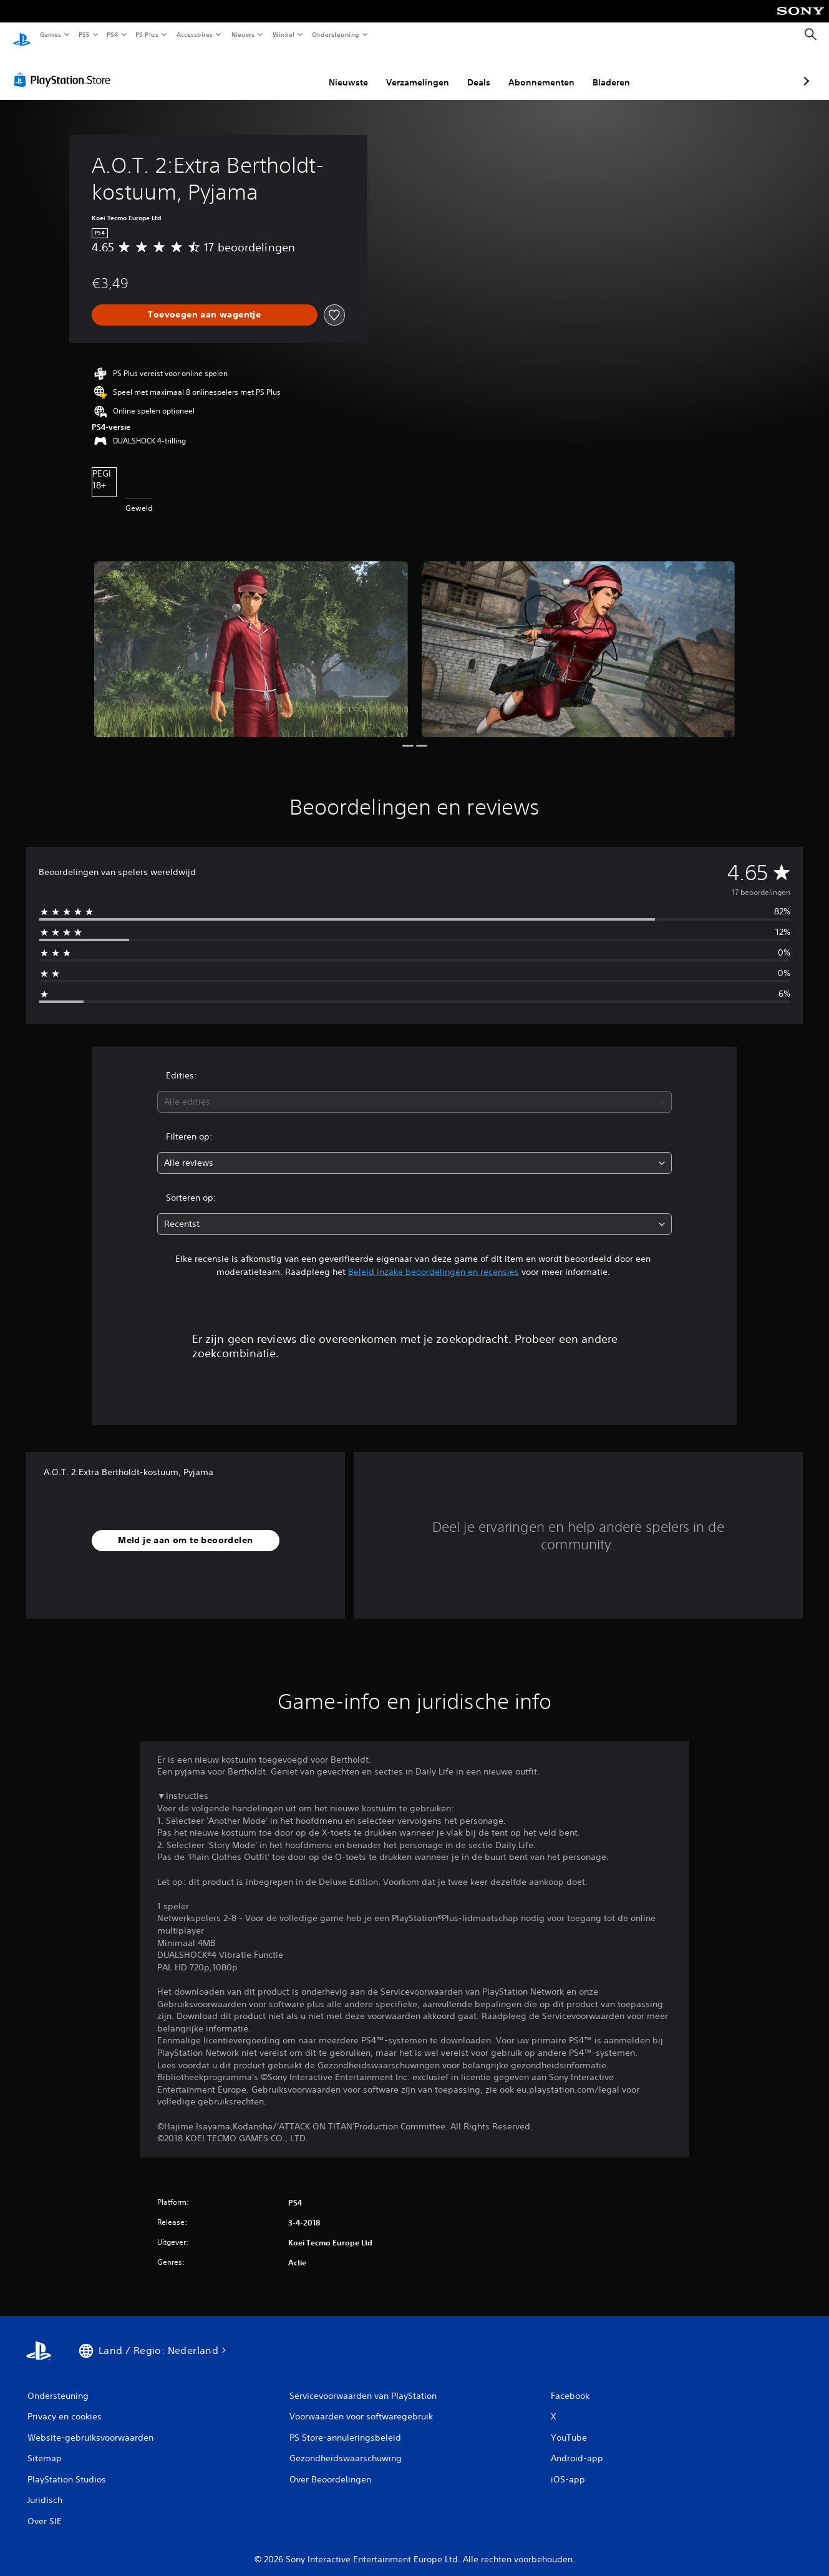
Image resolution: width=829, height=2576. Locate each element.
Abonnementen (475, 70)
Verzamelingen (351, 70)
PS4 (112, 34)
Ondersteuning (336, 34)
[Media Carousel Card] (251, 638)
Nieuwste (282, 70)
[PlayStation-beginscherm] (21, 34)
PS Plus (147, 34)
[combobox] (414, 1090)
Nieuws (243, 34)
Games (50, 34)
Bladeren (545, 70)
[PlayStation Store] (65, 68)
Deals (412, 70)
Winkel (283, 34)
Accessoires (194, 34)
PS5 (84, 34)
